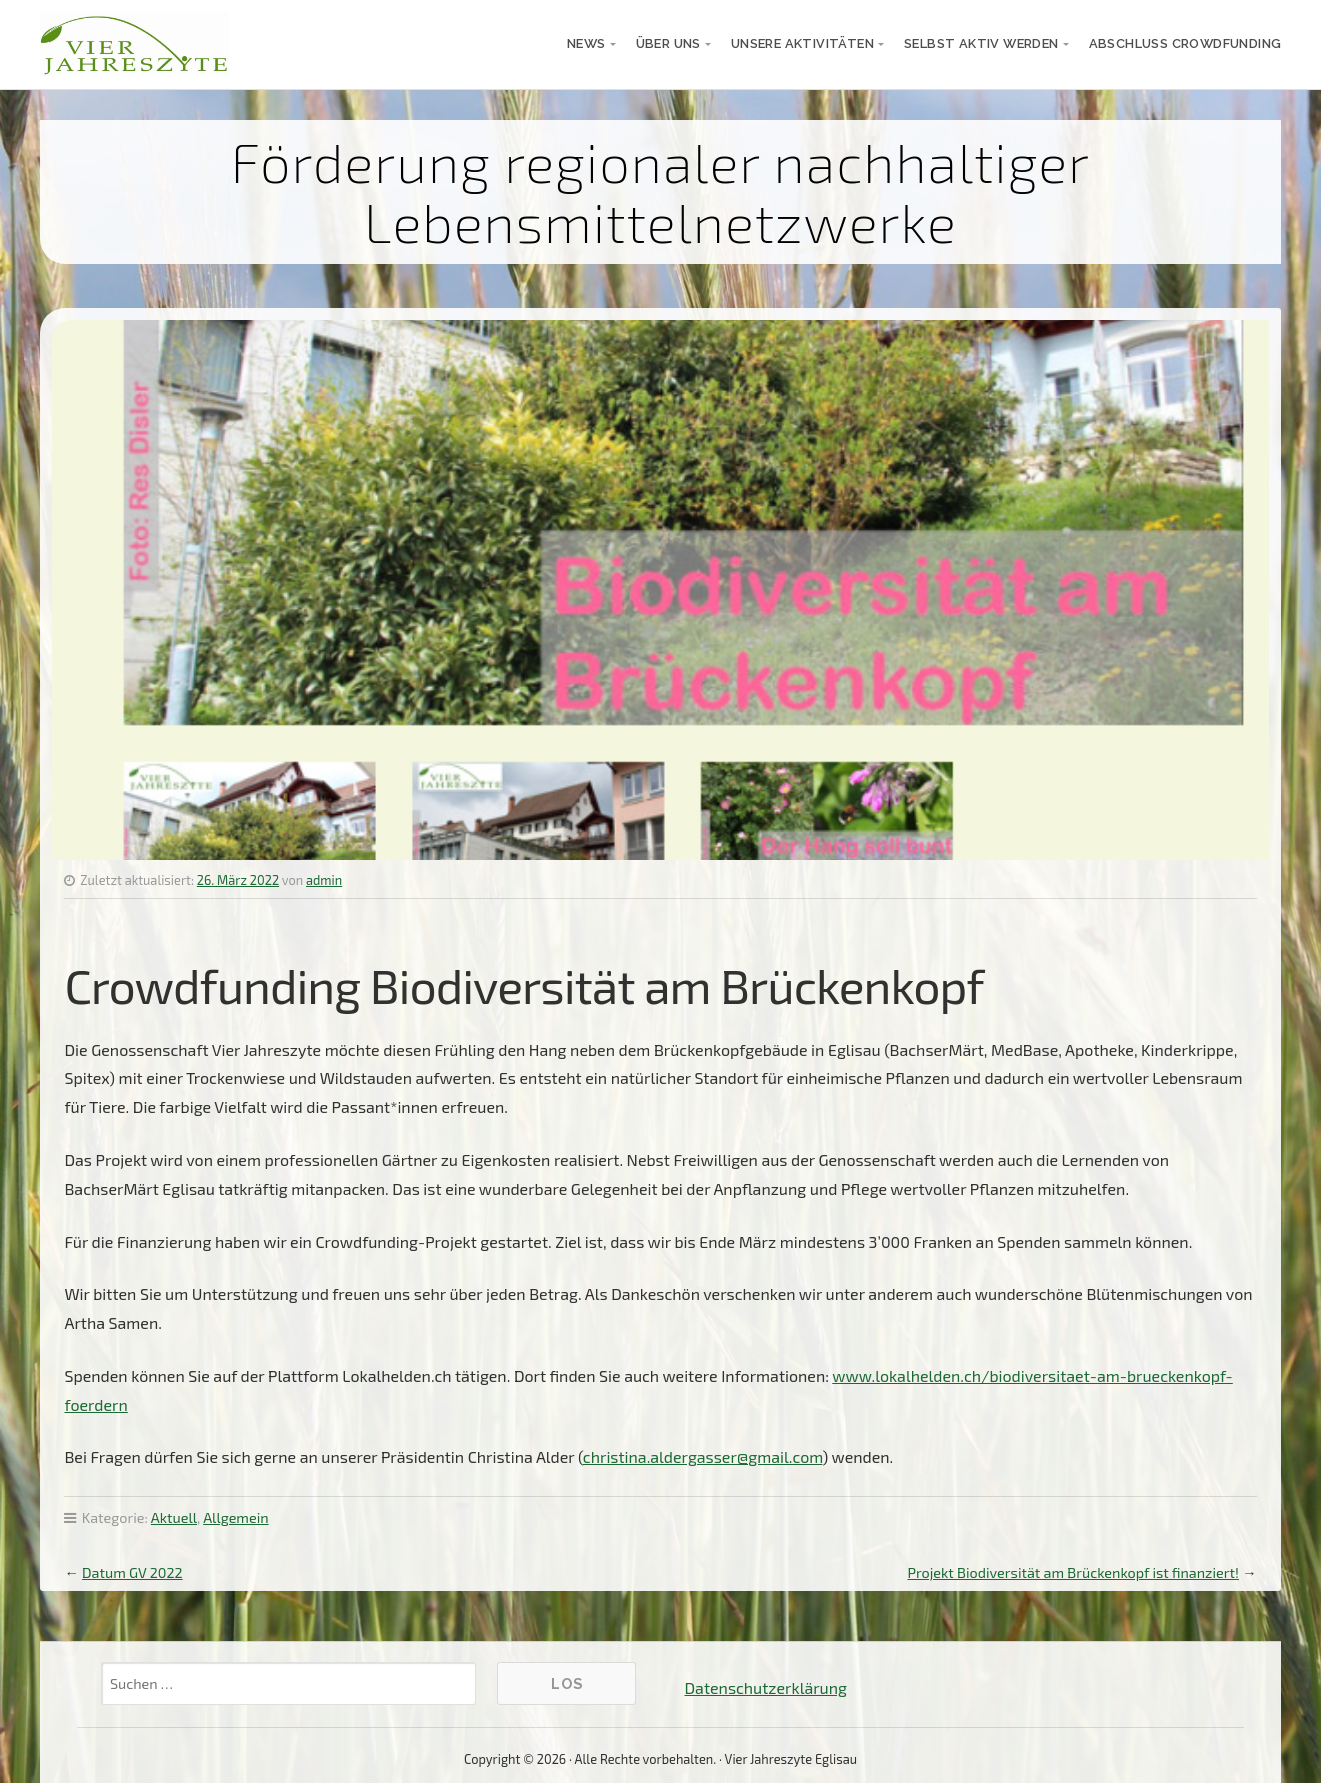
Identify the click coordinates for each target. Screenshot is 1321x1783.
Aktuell (174, 1517)
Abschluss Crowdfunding (1185, 43)
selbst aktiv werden (981, 43)
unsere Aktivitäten (802, 43)
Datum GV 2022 (132, 1572)
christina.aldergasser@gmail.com (703, 1456)
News (586, 43)
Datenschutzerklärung (765, 1687)
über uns (668, 43)
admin (324, 880)
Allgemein (235, 1517)
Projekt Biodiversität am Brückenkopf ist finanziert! (1072, 1572)
